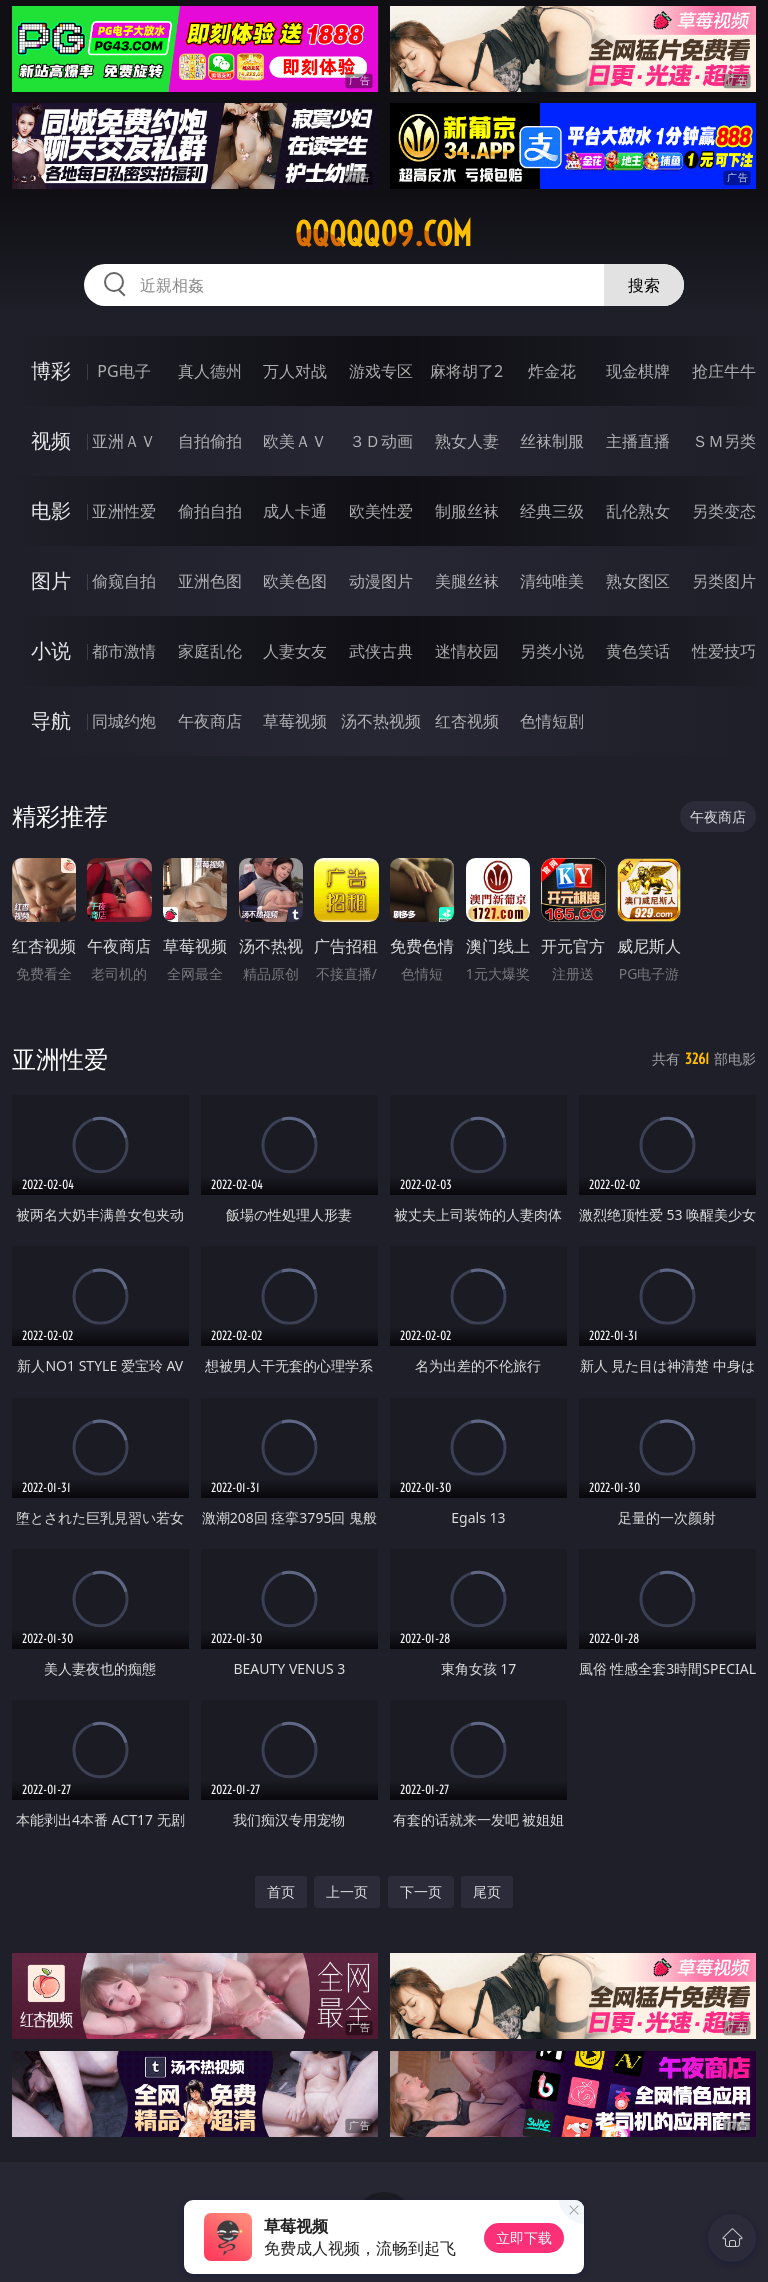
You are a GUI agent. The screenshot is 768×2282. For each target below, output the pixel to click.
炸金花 (552, 371)
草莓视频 (295, 721)
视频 (51, 440)
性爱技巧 (724, 651)
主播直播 (638, 441)
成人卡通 (295, 511)
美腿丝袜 (467, 581)
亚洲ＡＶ (124, 441)
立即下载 (524, 2237)
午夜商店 (210, 721)
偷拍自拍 (210, 511)
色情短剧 (552, 721)
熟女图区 (638, 581)
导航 (51, 720)
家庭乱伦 (210, 651)
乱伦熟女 (638, 511)
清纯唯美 (552, 581)
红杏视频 (467, 721)
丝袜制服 (552, 441)
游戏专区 (381, 371)
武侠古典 (381, 651)
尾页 (487, 1891)
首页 (281, 1891)
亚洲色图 (210, 581)
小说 (51, 650)
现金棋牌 (638, 371)
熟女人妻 (467, 441)
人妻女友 (295, 651)
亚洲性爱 (124, 511)
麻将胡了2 (466, 371)
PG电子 (123, 371)
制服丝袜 (467, 511)
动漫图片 (381, 581)
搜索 (644, 285)
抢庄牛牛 (724, 371)
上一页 (347, 1891)
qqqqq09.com (383, 234)
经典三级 (552, 511)
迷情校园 (467, 651)
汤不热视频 (381, 721)
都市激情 (124, 651)
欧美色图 (295, 581)
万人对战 (295, 371)
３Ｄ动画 (381, 441)
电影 (51, 510)
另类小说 (552, 651)
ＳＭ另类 (724, 441)
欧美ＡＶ (295, 441)
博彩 (51, 370)
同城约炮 (124, 721)
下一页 (421, 1891)
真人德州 (210, 371)
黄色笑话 (638, 651)
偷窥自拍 (124, 581)
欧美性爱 (381, 511)
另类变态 (724, 511)
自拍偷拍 (210, 441)
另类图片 (724, 581)
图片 (51, 580)
